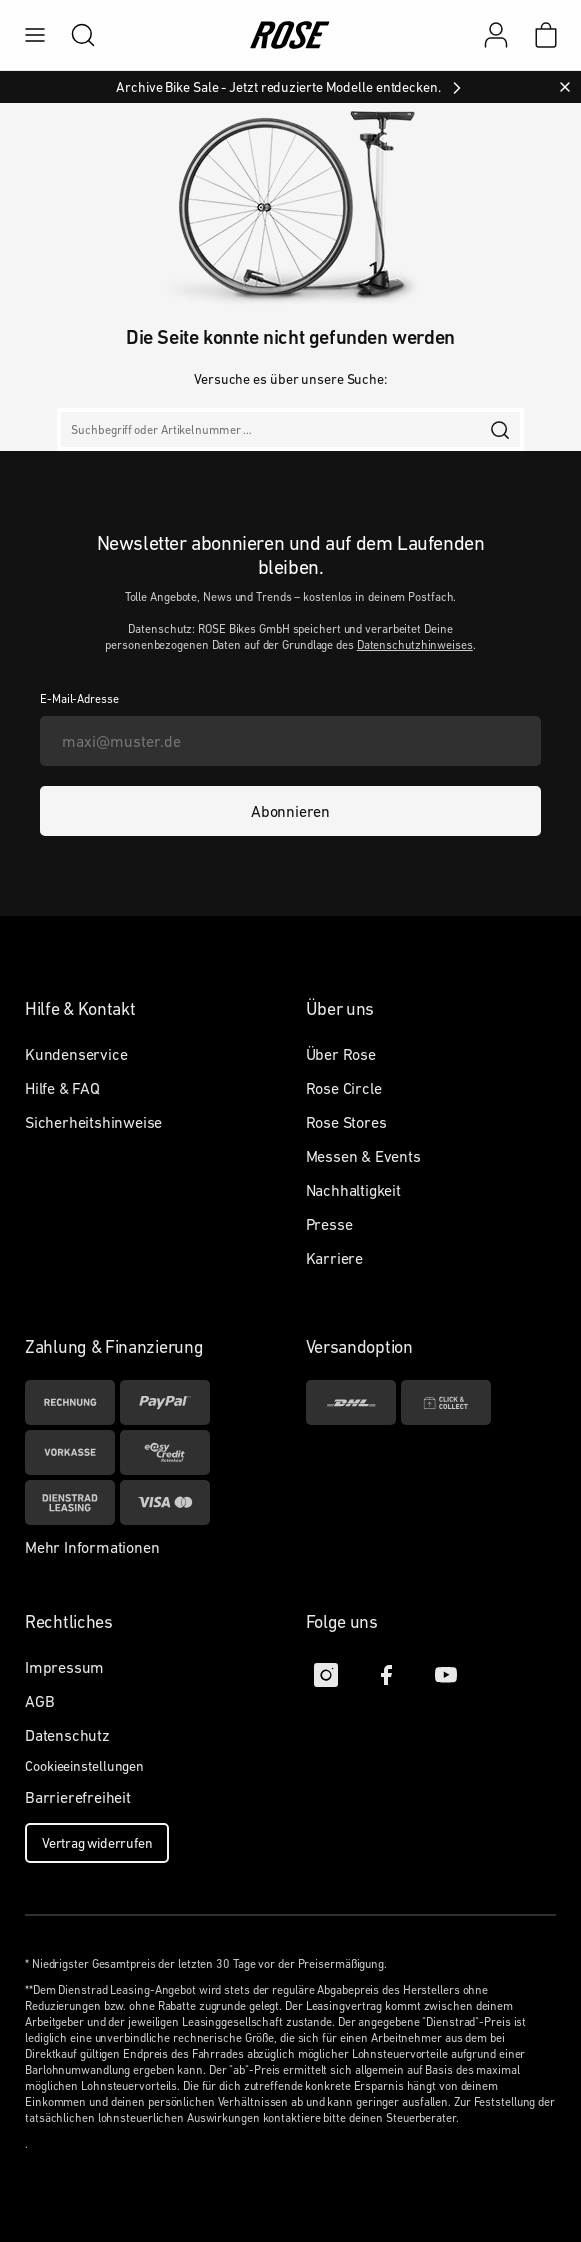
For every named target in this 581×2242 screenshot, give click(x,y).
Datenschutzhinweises (415, 645)
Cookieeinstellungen (84, 1766)
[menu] (35, 35)
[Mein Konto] (496, 35)
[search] (73, 35)
